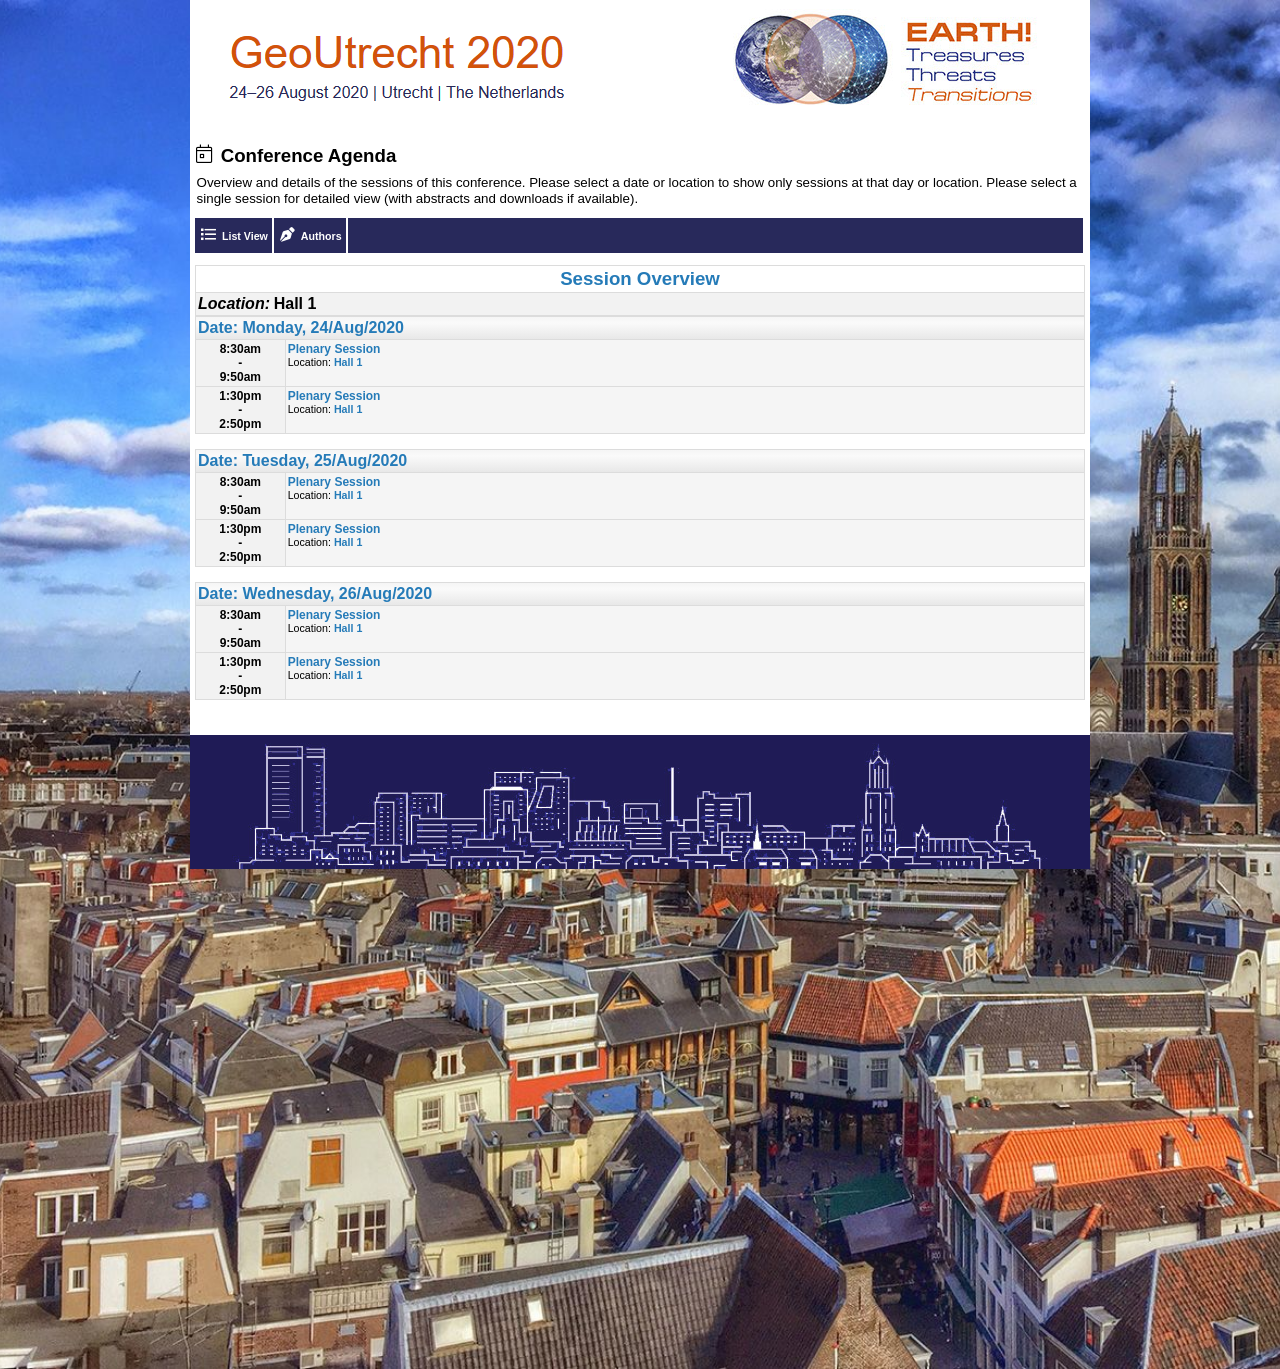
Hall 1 (348, 362)
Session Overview (640, 278)
